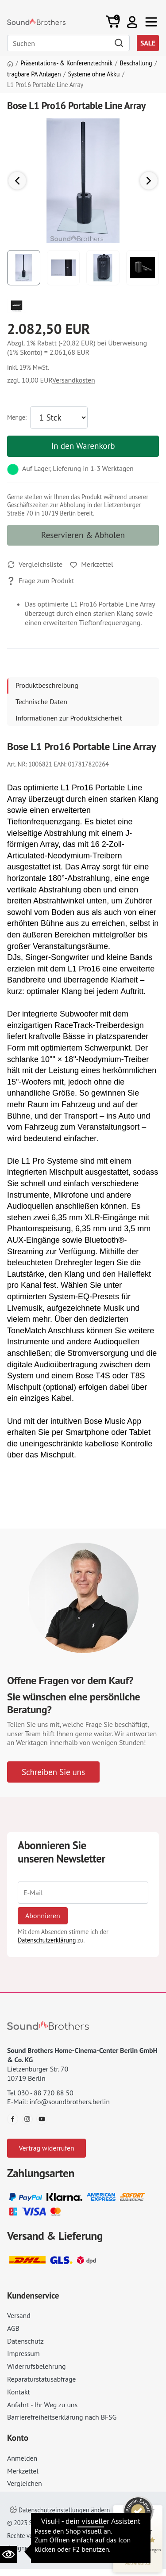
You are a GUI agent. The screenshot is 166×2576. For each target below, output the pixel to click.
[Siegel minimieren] (152, 2509)
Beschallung (136, 63)
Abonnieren (42, 1915)
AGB (13, 2328)
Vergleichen (24, 2483)
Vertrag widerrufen (46, 2148)
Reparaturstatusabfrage (41, 2379)
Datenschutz (25, 2341)
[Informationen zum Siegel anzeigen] (138, 2562)
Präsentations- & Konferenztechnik (66, 63)
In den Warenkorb (83, 445)
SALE (147, 42)
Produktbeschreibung (46, 685)
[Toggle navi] (151, 22)
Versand (19, 2315)
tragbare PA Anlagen (34, 74)
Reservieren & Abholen (83, 534)
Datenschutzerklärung (47, 1940)
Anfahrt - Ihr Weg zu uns (42, 2404)
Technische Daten (41, 701)
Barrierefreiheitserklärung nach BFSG (61, 2417)
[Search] (68, 43)
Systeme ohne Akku (94, 74)
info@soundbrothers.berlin (69, 2101)
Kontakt (18, 2391)
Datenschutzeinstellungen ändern (60, 2510)
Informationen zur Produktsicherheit (68, 717)
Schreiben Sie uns (53, 1771)
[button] (132, 22)
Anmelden (22, 2458)
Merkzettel (23, 2470)
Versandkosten (73, 380)
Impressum (23, 2353)
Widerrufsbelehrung (36, 2366)
